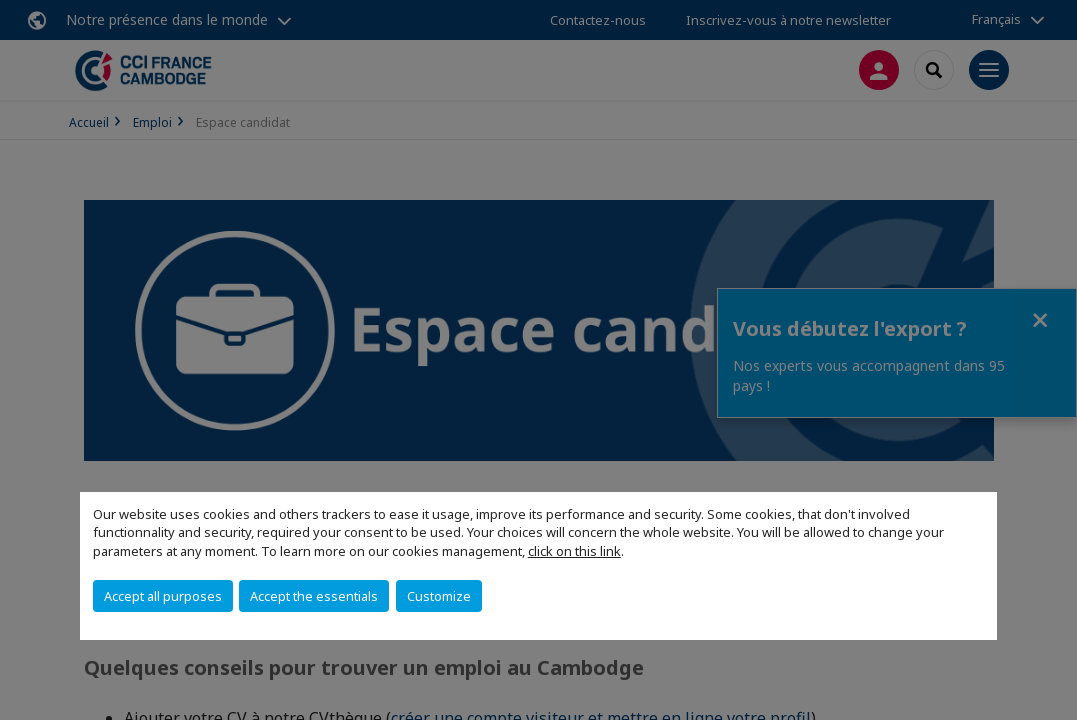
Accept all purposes (163, 596)
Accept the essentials (314, 596)
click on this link (574, 551)
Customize (439, 596)
